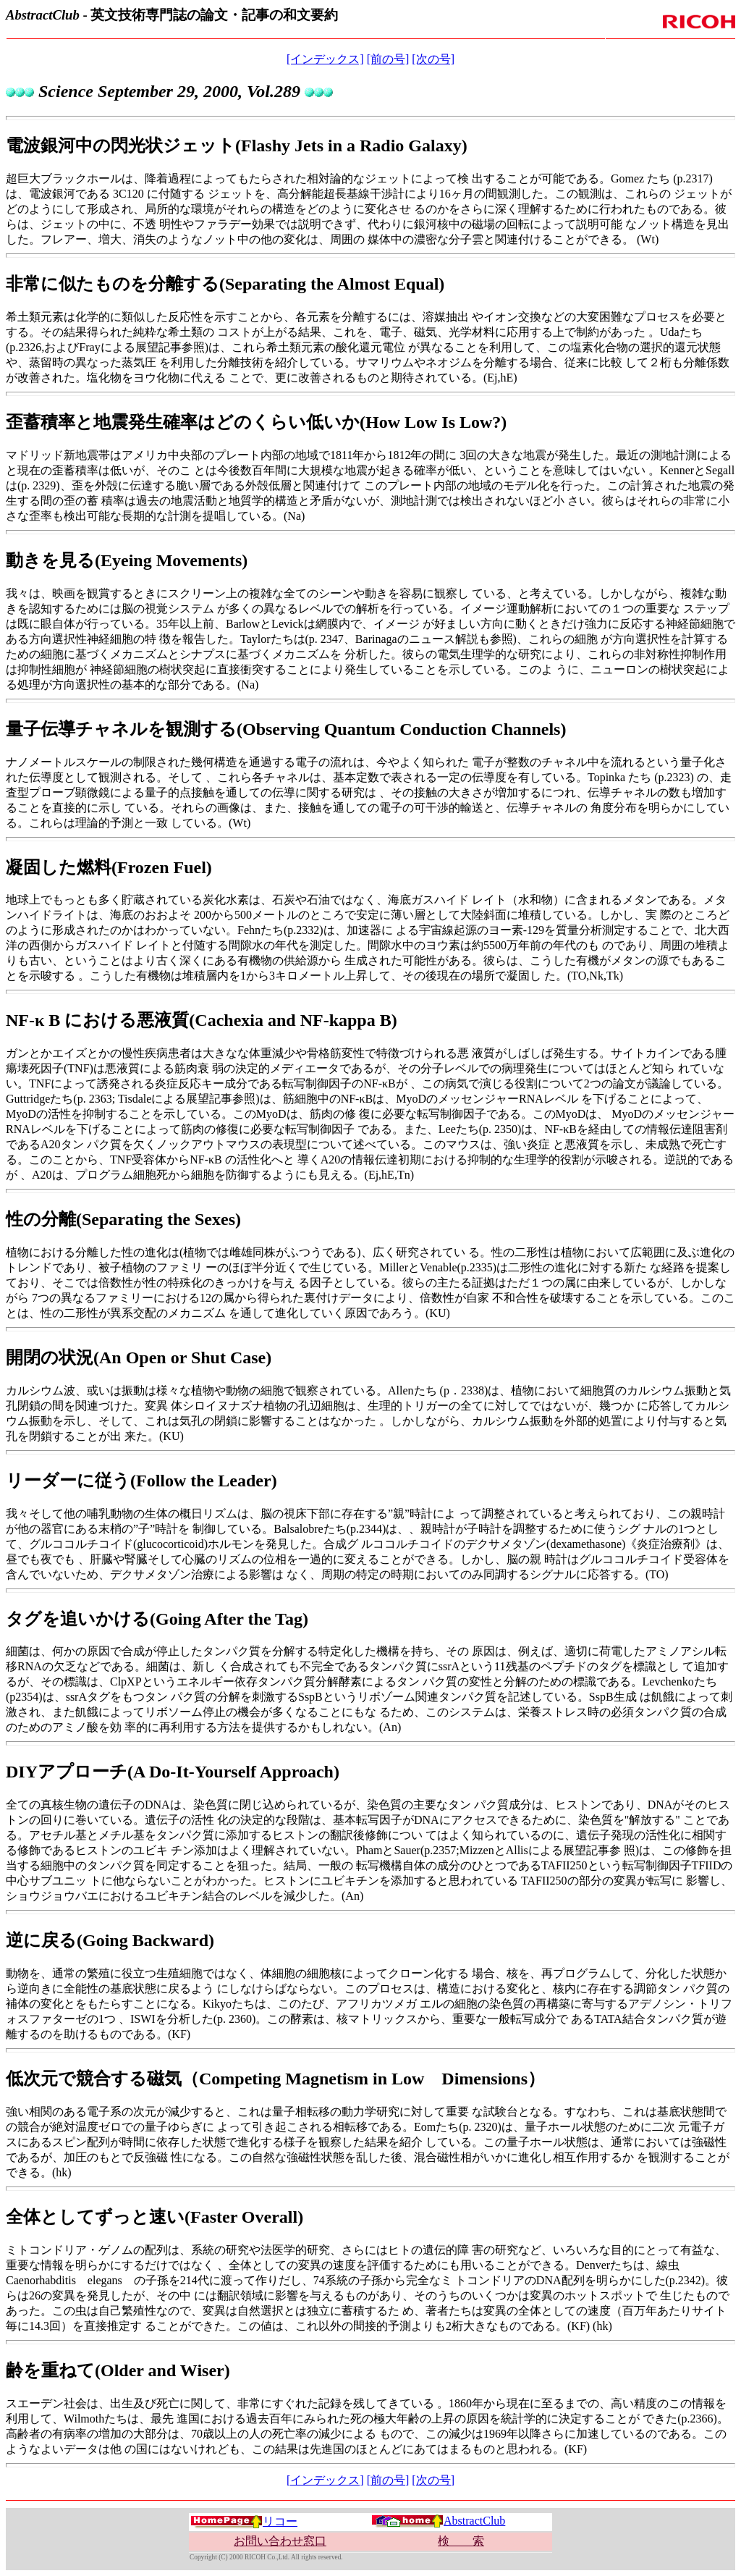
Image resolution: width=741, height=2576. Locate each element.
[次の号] (433, 59)
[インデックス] (325, 59)
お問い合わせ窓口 (280, 2541)
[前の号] (388, 59)
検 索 (461, 2541)
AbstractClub (438, 2520)
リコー (243, 2521)
